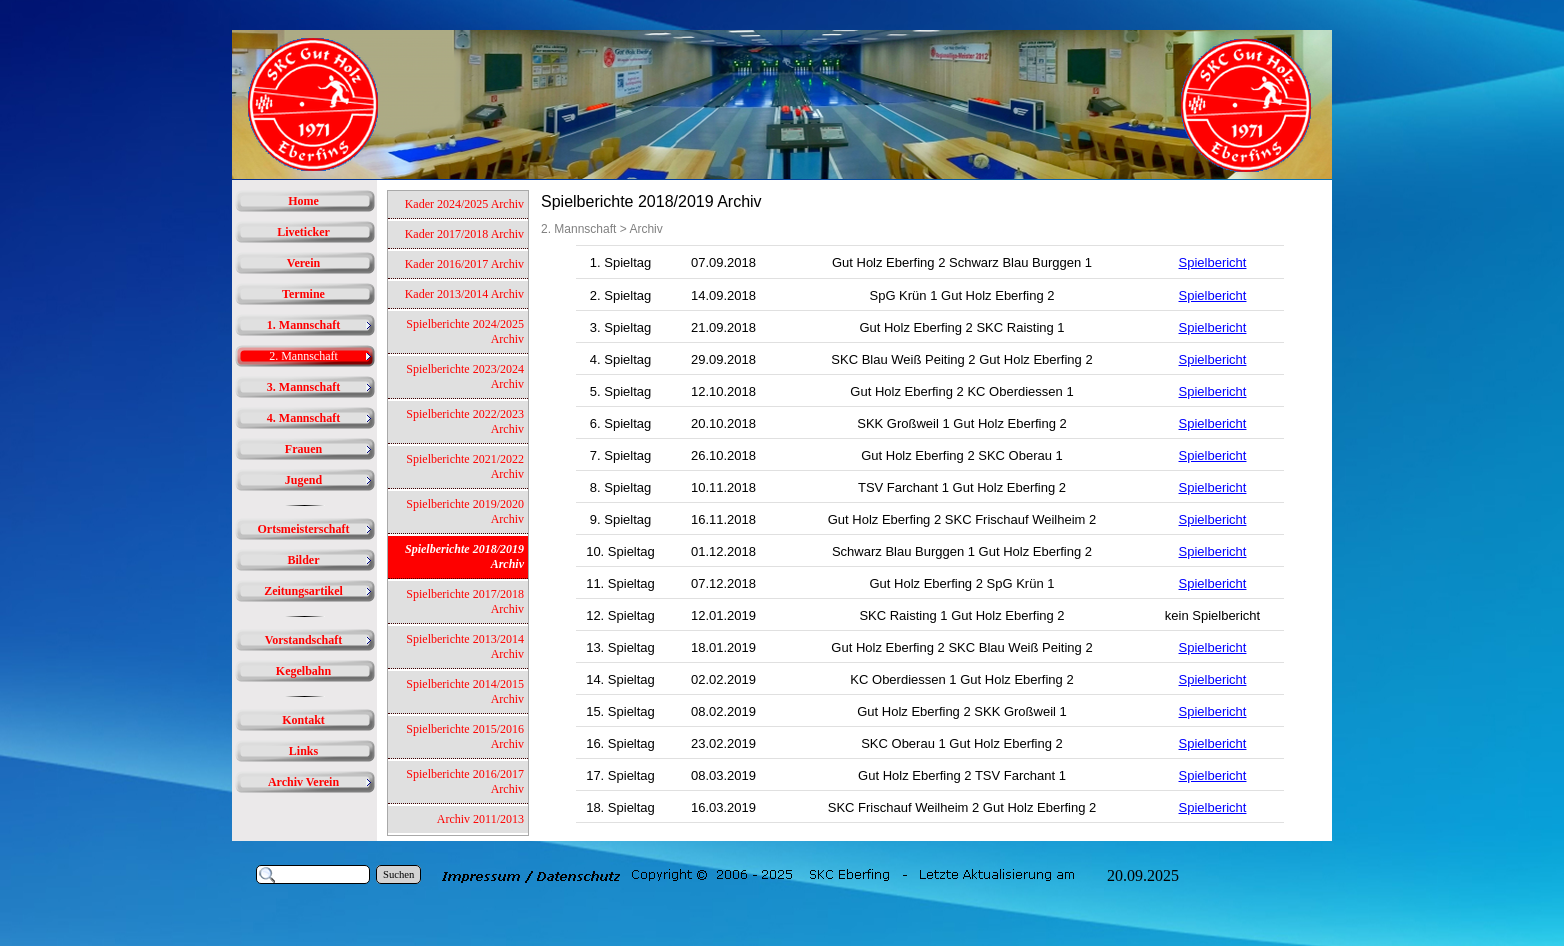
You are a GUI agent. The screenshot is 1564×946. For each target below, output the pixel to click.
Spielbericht (1213, 262)
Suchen (398, 874)
